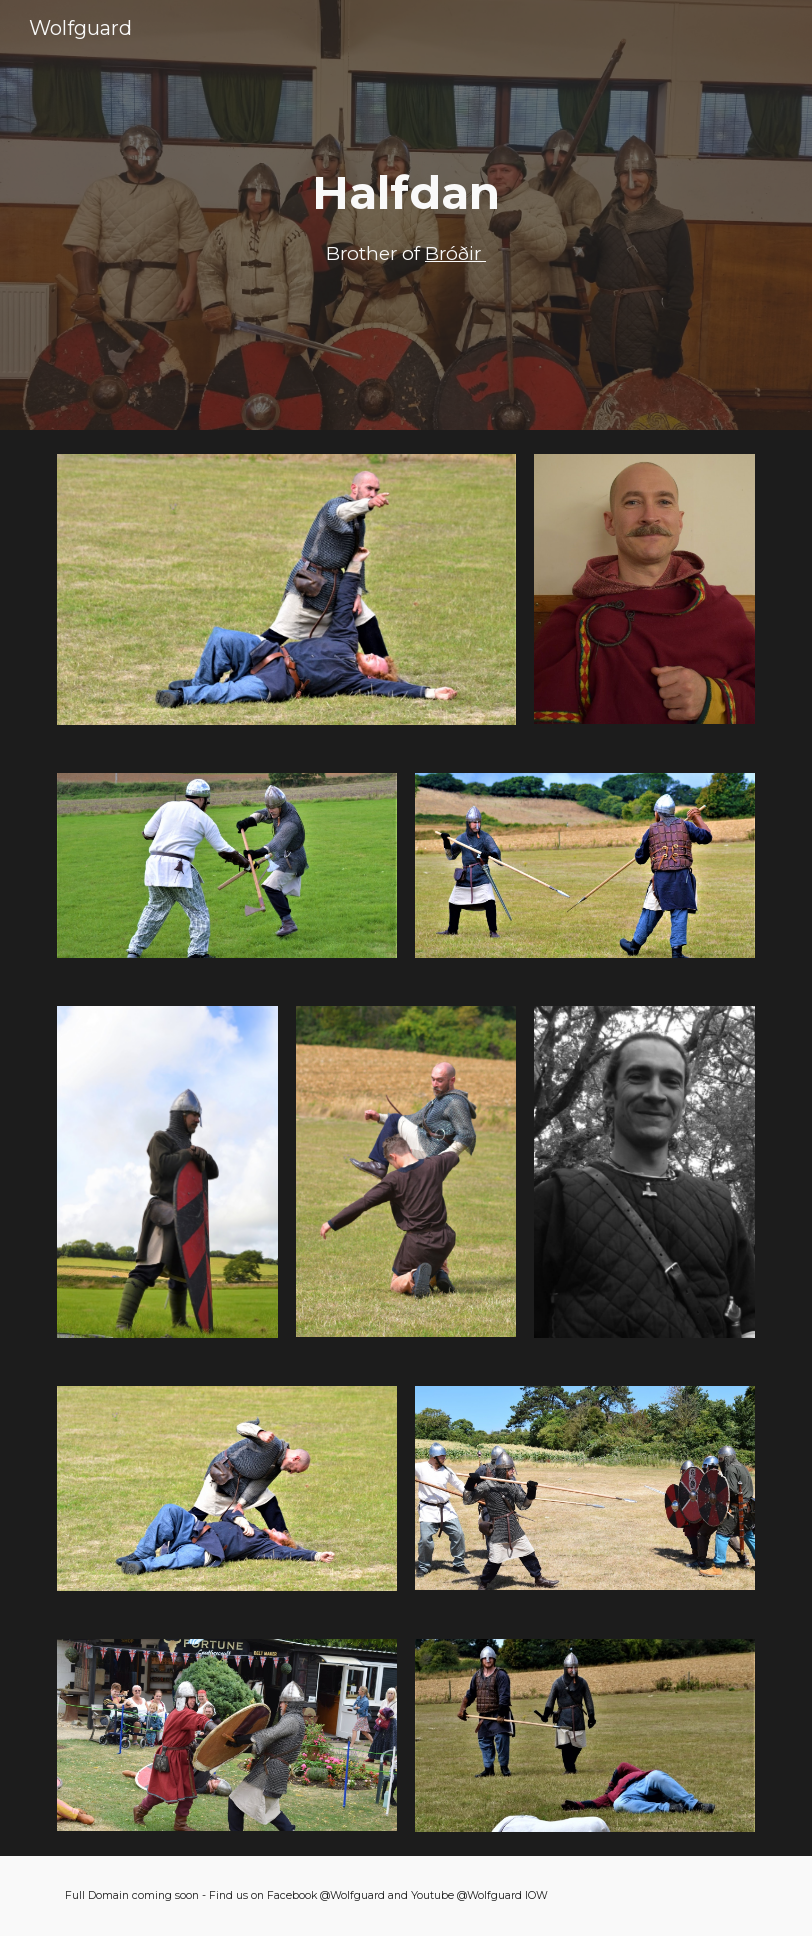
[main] (406, 215)
